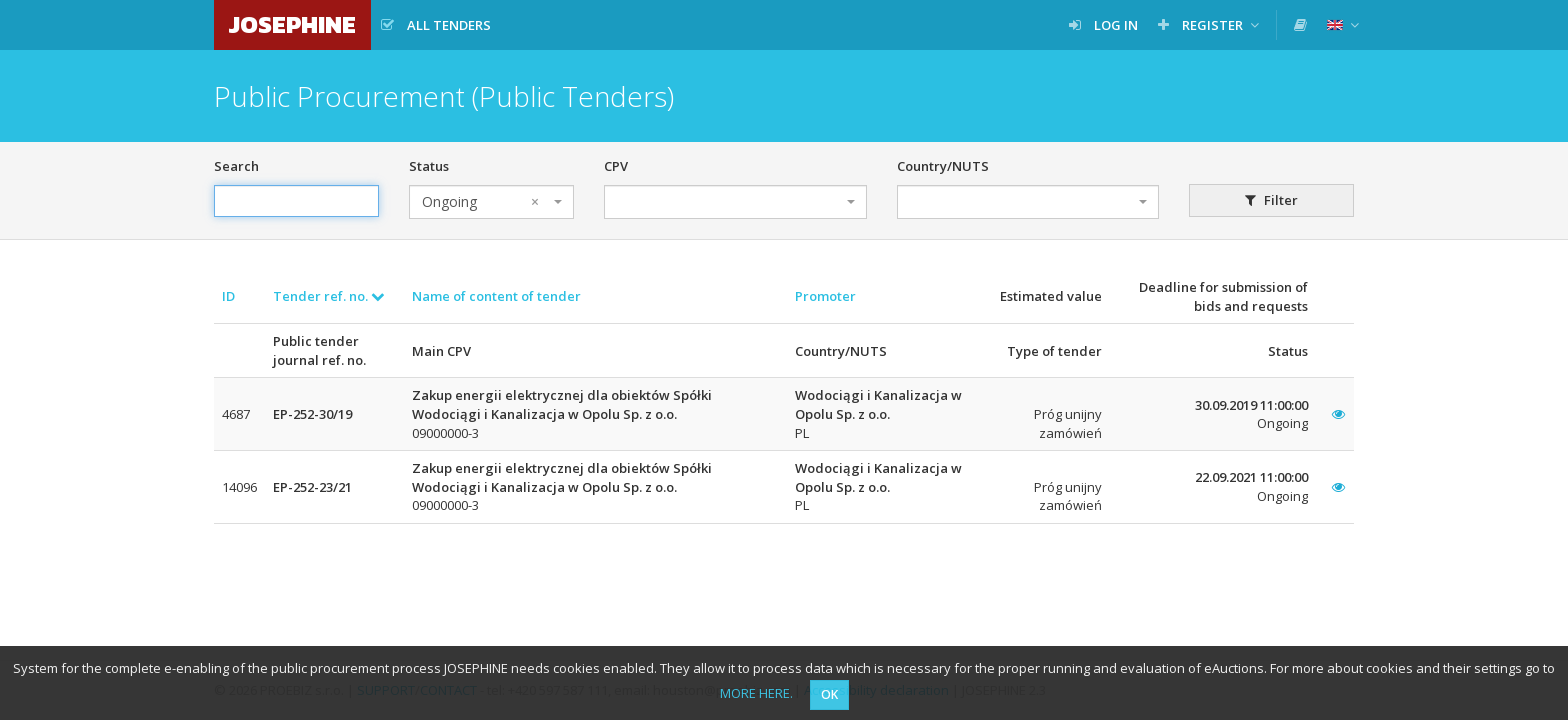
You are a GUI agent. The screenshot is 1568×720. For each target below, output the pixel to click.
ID (228, 296)
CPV (616, 166)
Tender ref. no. (329, 296)
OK (829, 694)
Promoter (825, 296)
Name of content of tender (496, 296)
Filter (1271, 200)
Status (429, 166)
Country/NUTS (943, 166)
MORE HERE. (756, 693)
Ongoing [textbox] (480, 202)
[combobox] (491, 202)
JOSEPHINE (292, 24)
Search (236, 166)
